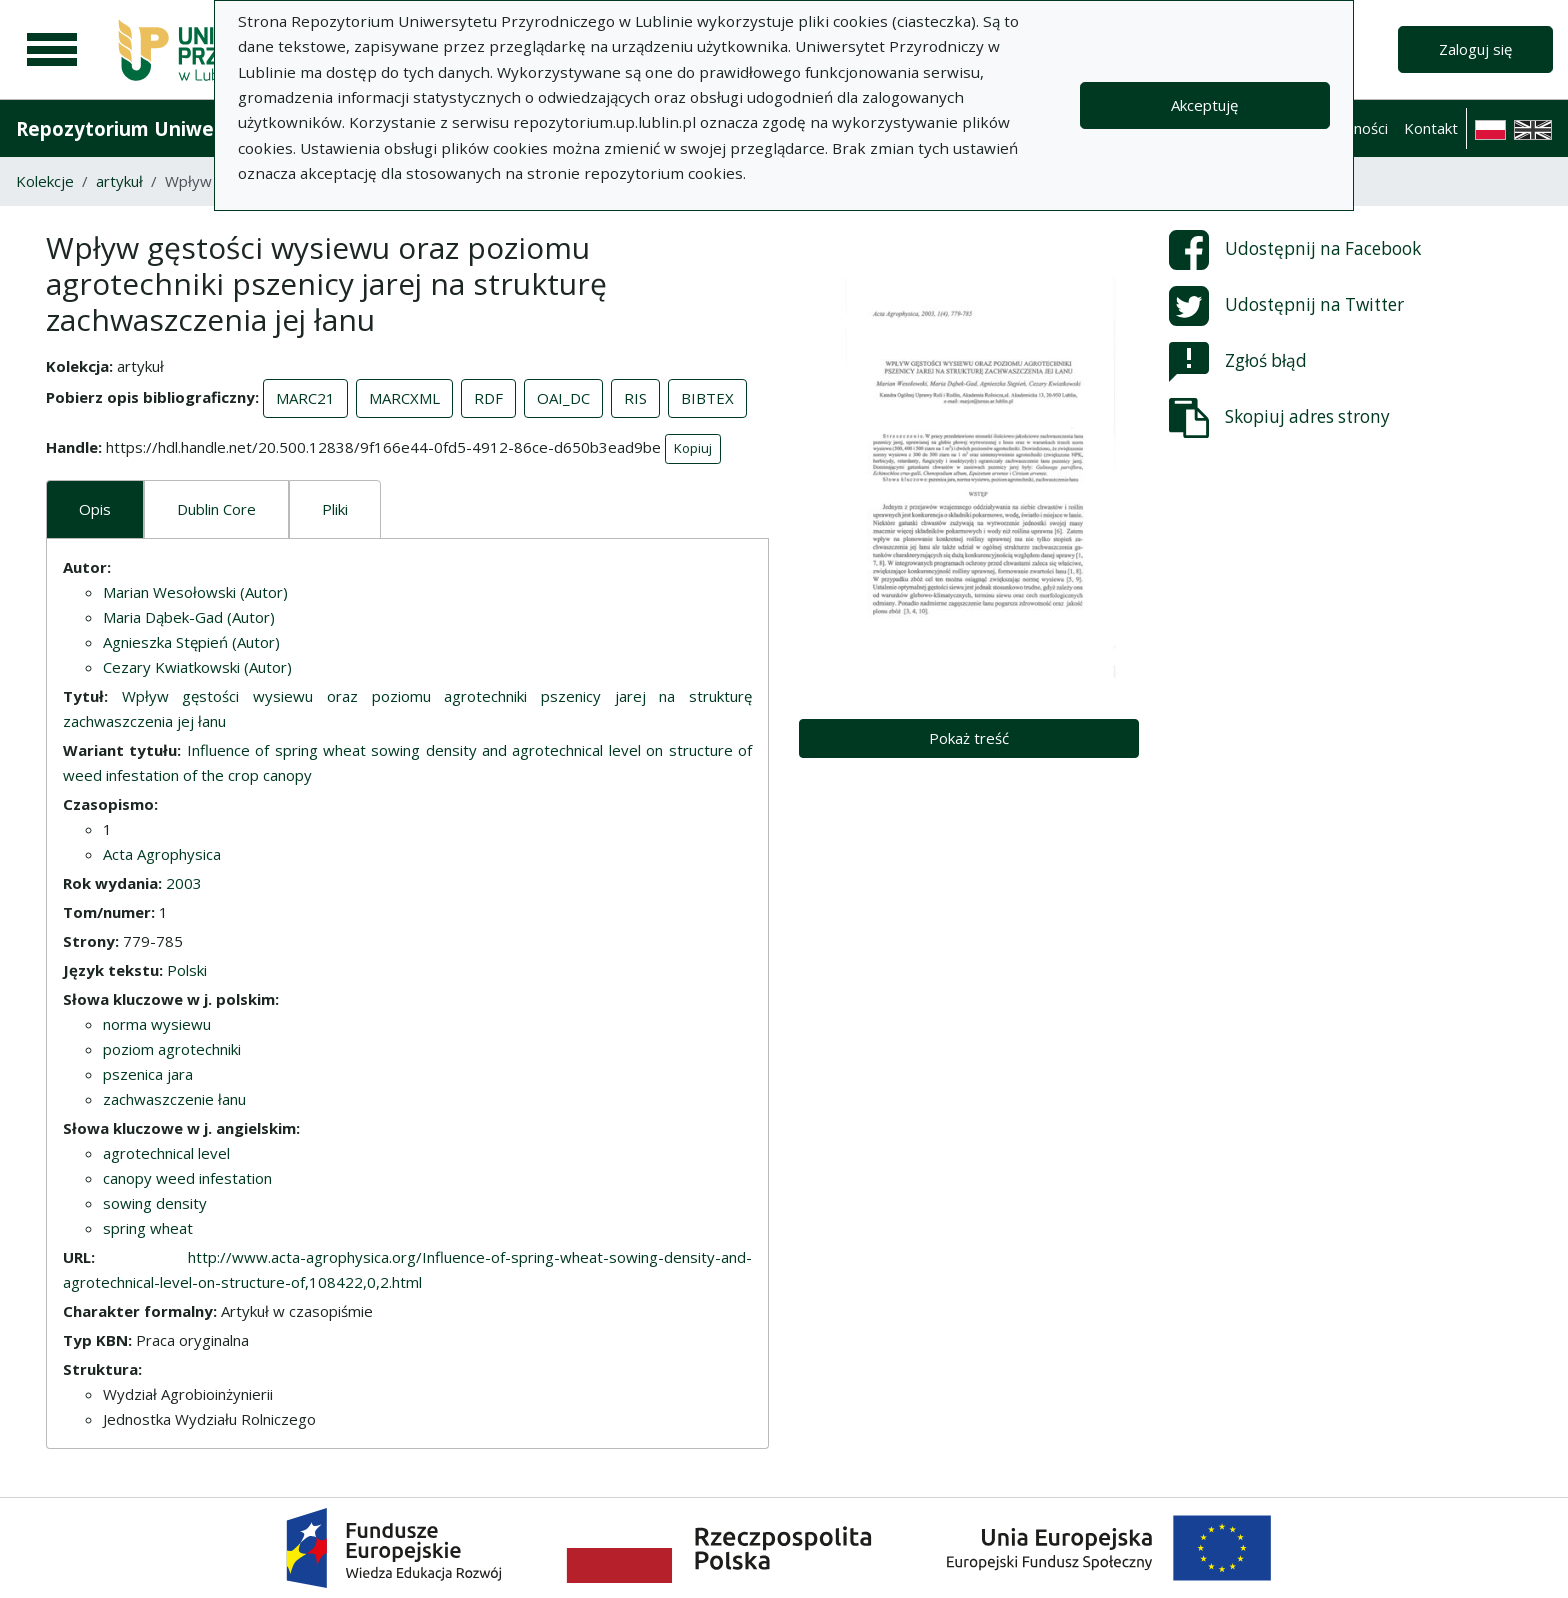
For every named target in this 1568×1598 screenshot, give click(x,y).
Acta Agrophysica (162, 854)
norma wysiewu (157, 1024)
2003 (184, 883)
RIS (635, 398)
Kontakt (1431, 128)
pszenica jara (148, 1074)
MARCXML (404, 398)
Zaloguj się (1475, 49)
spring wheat (148, 1228)
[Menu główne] (52, 50)
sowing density (155, 1203)
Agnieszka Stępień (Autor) (191, 642)
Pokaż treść (969, 738)
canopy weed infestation (187, 1178)
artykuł (119, 181)
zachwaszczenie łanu (174, 1099)
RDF (488, 398)
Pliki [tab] (335, 509)
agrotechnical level (166, 1153)
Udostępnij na (1295, 250)
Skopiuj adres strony (1279, 418)
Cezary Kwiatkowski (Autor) (197, 667)
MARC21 (305, 398)
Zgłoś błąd (1238, 362)
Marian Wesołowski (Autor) (195, 592)
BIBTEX (707, 398)
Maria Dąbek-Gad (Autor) (189, 617)
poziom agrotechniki (172, 1049)
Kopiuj (693, 448)
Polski (187, 970)
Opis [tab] (95, 509)
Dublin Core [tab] (216, 509)
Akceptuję (1204, 105)
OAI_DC (563, 398)
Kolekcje (45, 181)
